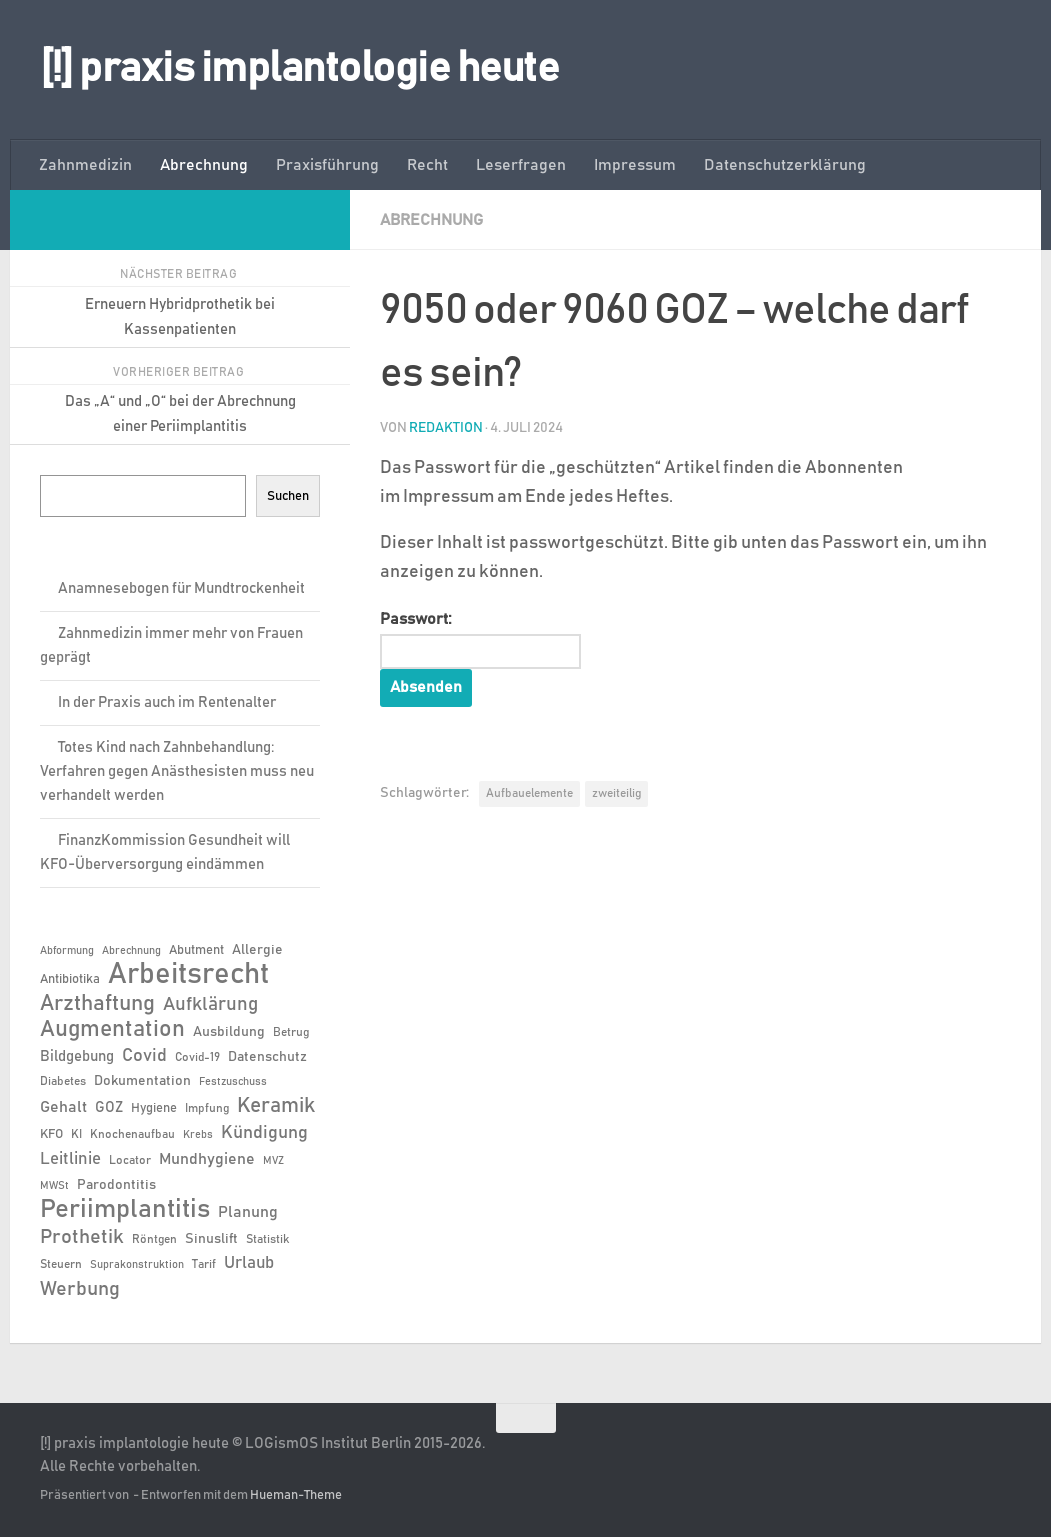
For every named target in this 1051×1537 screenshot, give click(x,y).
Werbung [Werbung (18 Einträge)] (80, 1289)
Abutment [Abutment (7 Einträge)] (196, 950)
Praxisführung (327, 165)
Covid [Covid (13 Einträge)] (144, 1056)
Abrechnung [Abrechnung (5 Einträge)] (131, 951)
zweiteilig (616, 794)
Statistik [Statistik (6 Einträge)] (267, 1239)
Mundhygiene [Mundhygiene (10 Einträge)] (207, 1159)
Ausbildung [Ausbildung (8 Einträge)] (229, 1032)
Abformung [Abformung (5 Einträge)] (67, 951)
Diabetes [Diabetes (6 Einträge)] (63, 1081)
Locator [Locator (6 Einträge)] (130, 1160)
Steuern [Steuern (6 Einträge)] (61, 1264)
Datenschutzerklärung (785, 165)
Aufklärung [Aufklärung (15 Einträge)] (210, 1004)
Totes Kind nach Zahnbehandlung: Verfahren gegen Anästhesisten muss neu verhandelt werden (177, 771)
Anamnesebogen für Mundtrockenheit (181, 588)
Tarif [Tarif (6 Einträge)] (204, 1264)
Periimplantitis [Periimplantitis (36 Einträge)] (125, 1210)
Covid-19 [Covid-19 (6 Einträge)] (197, 1057)
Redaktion (446, 428)
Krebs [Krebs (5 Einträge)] (198, 1135)
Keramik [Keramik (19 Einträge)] (276, 1106)
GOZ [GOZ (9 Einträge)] (109, 1107)
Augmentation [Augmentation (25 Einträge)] (112, 1029)
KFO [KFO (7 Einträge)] (51, 1134)
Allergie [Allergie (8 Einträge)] (257, 950)
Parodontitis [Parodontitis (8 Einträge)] (116, 1185)
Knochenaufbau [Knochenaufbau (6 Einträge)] (132, 1134)
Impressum (635, 165)
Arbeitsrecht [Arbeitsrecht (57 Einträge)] (188, 975)
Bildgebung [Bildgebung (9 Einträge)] (77, 1056)
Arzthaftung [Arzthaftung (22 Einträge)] (97, 1003)
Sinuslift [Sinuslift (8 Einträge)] (211, 1239)
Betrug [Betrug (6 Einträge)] (291, 1032)
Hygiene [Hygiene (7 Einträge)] (154, 1108)
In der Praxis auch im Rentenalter (167, 702)
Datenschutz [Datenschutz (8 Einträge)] (267, 1057)
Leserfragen (521, 165)
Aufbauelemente (529, 794)
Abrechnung (204, 165)
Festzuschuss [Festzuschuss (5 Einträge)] (233, 1082)
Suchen (288, 496)
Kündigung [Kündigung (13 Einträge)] (264, 1133)
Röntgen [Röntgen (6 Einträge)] (154, 1239)
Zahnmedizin (85, 165)
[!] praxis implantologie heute (299, 69)
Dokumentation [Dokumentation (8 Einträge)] (142, 1081)
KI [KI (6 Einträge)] (76, 1134)
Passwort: (481, 640)
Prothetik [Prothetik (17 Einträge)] (82, 1237)
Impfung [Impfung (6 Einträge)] (207, 1108)
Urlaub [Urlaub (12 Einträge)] (249, 1263)
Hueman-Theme (296, 1495)
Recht (427, 165)
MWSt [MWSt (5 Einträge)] (54, 1186)
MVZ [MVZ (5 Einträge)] (273, 1161)
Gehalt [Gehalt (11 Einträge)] (63, 1107)
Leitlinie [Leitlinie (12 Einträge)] (70, 1159)
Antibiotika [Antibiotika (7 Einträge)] (70, 979)
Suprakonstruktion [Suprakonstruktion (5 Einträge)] (137, 1265)
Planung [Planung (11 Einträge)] (248, 1212)
